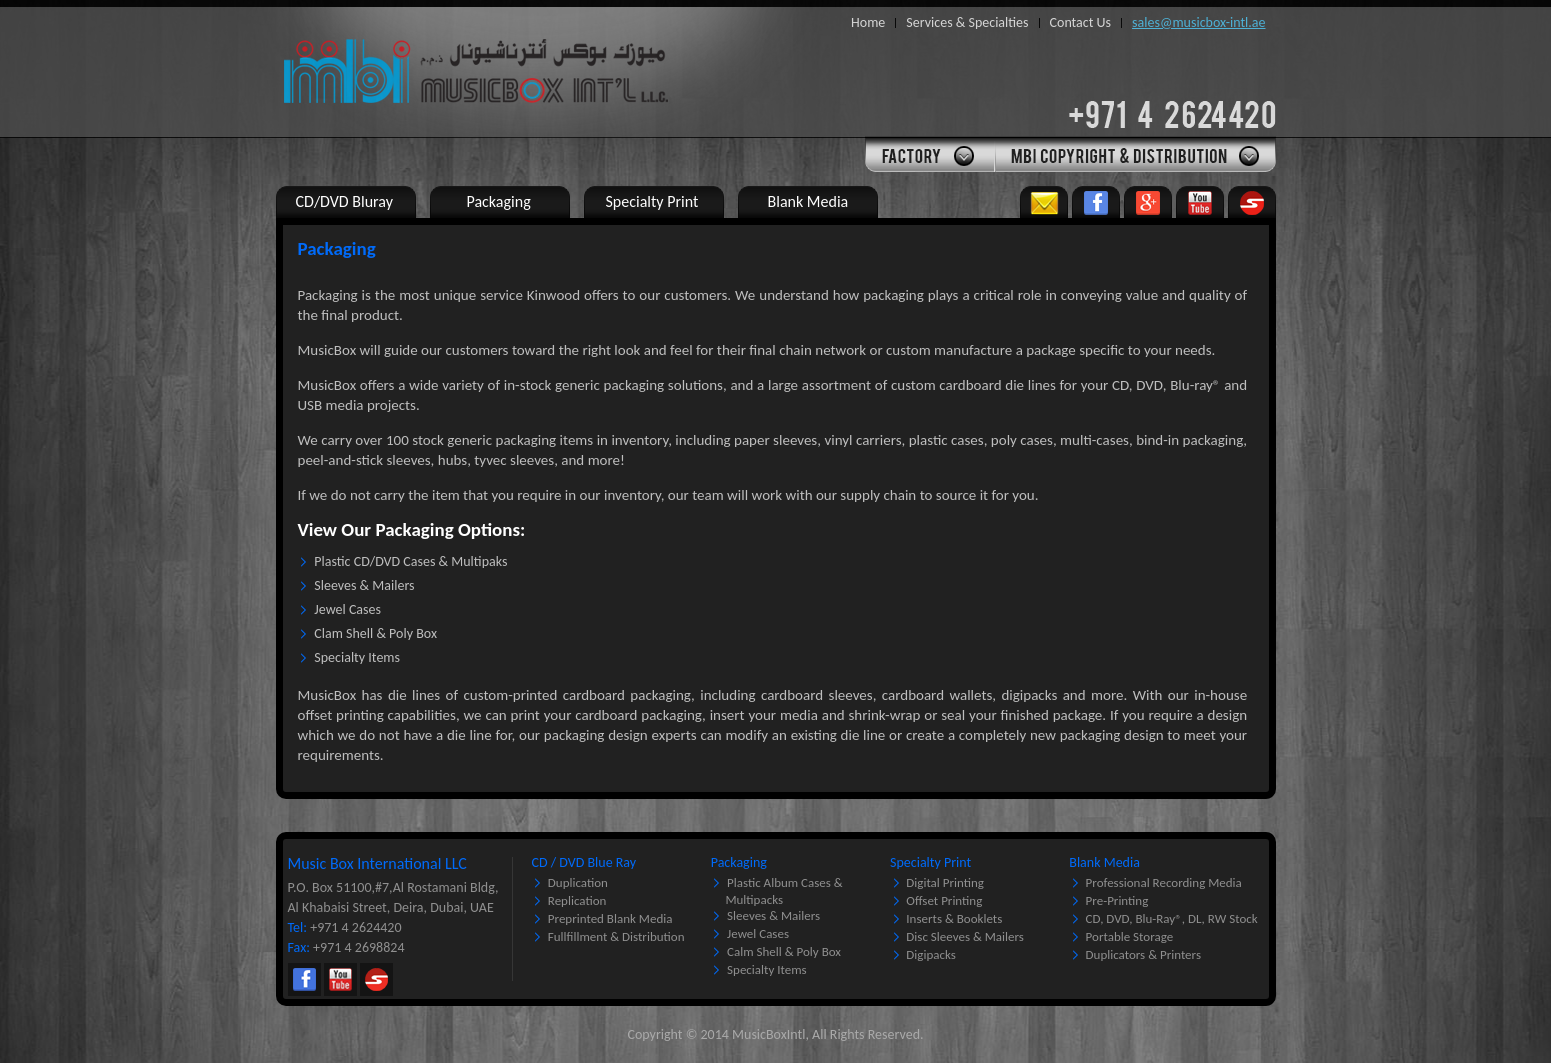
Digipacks (931, 954)
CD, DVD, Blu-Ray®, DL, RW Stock (1172, 918)
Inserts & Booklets (954, 918)
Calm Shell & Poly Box (784, 951)
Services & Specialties (967, 22)
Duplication (578, 882)
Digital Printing (945, 882)
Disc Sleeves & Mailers (965, 936)
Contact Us (1081, 22)
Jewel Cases (347, 609)
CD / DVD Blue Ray (583, 862)
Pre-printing (1117, 900)
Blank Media (1104, 862)
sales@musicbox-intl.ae (1198, 22)
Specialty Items (357, 657)
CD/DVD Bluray (344, 201)
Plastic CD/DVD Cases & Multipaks (410, 561)
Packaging (739, 862)
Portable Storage (1130, 936)
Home (868, 22)
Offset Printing (944, 900)
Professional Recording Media (1164, 882)
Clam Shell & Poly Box (375, 633)
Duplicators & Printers (1143, 954)
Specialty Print (930, 862)
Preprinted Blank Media (610, 918)
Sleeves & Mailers (364, 585)
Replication (577, 900)
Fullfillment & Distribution (616, 936)
